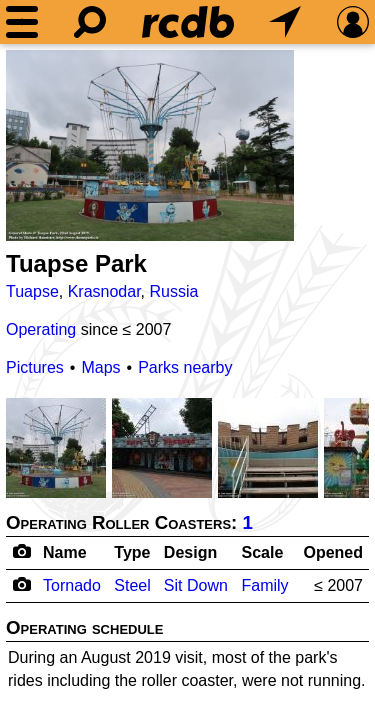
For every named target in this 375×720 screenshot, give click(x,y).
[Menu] (22, 22)
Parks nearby (185, 367)
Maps (100, 367)
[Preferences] (353, 22)
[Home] (188, 22)
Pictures (35, 367)
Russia (174, 291)
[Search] (90, 22)
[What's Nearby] (285, 22)
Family (264, 585)
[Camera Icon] (21, 584)
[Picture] (150, 145)
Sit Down (196, 585)
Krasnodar (104, 291)
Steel (132, 585)
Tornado (72, 585)
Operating (41, 329)
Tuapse (32, 291)
